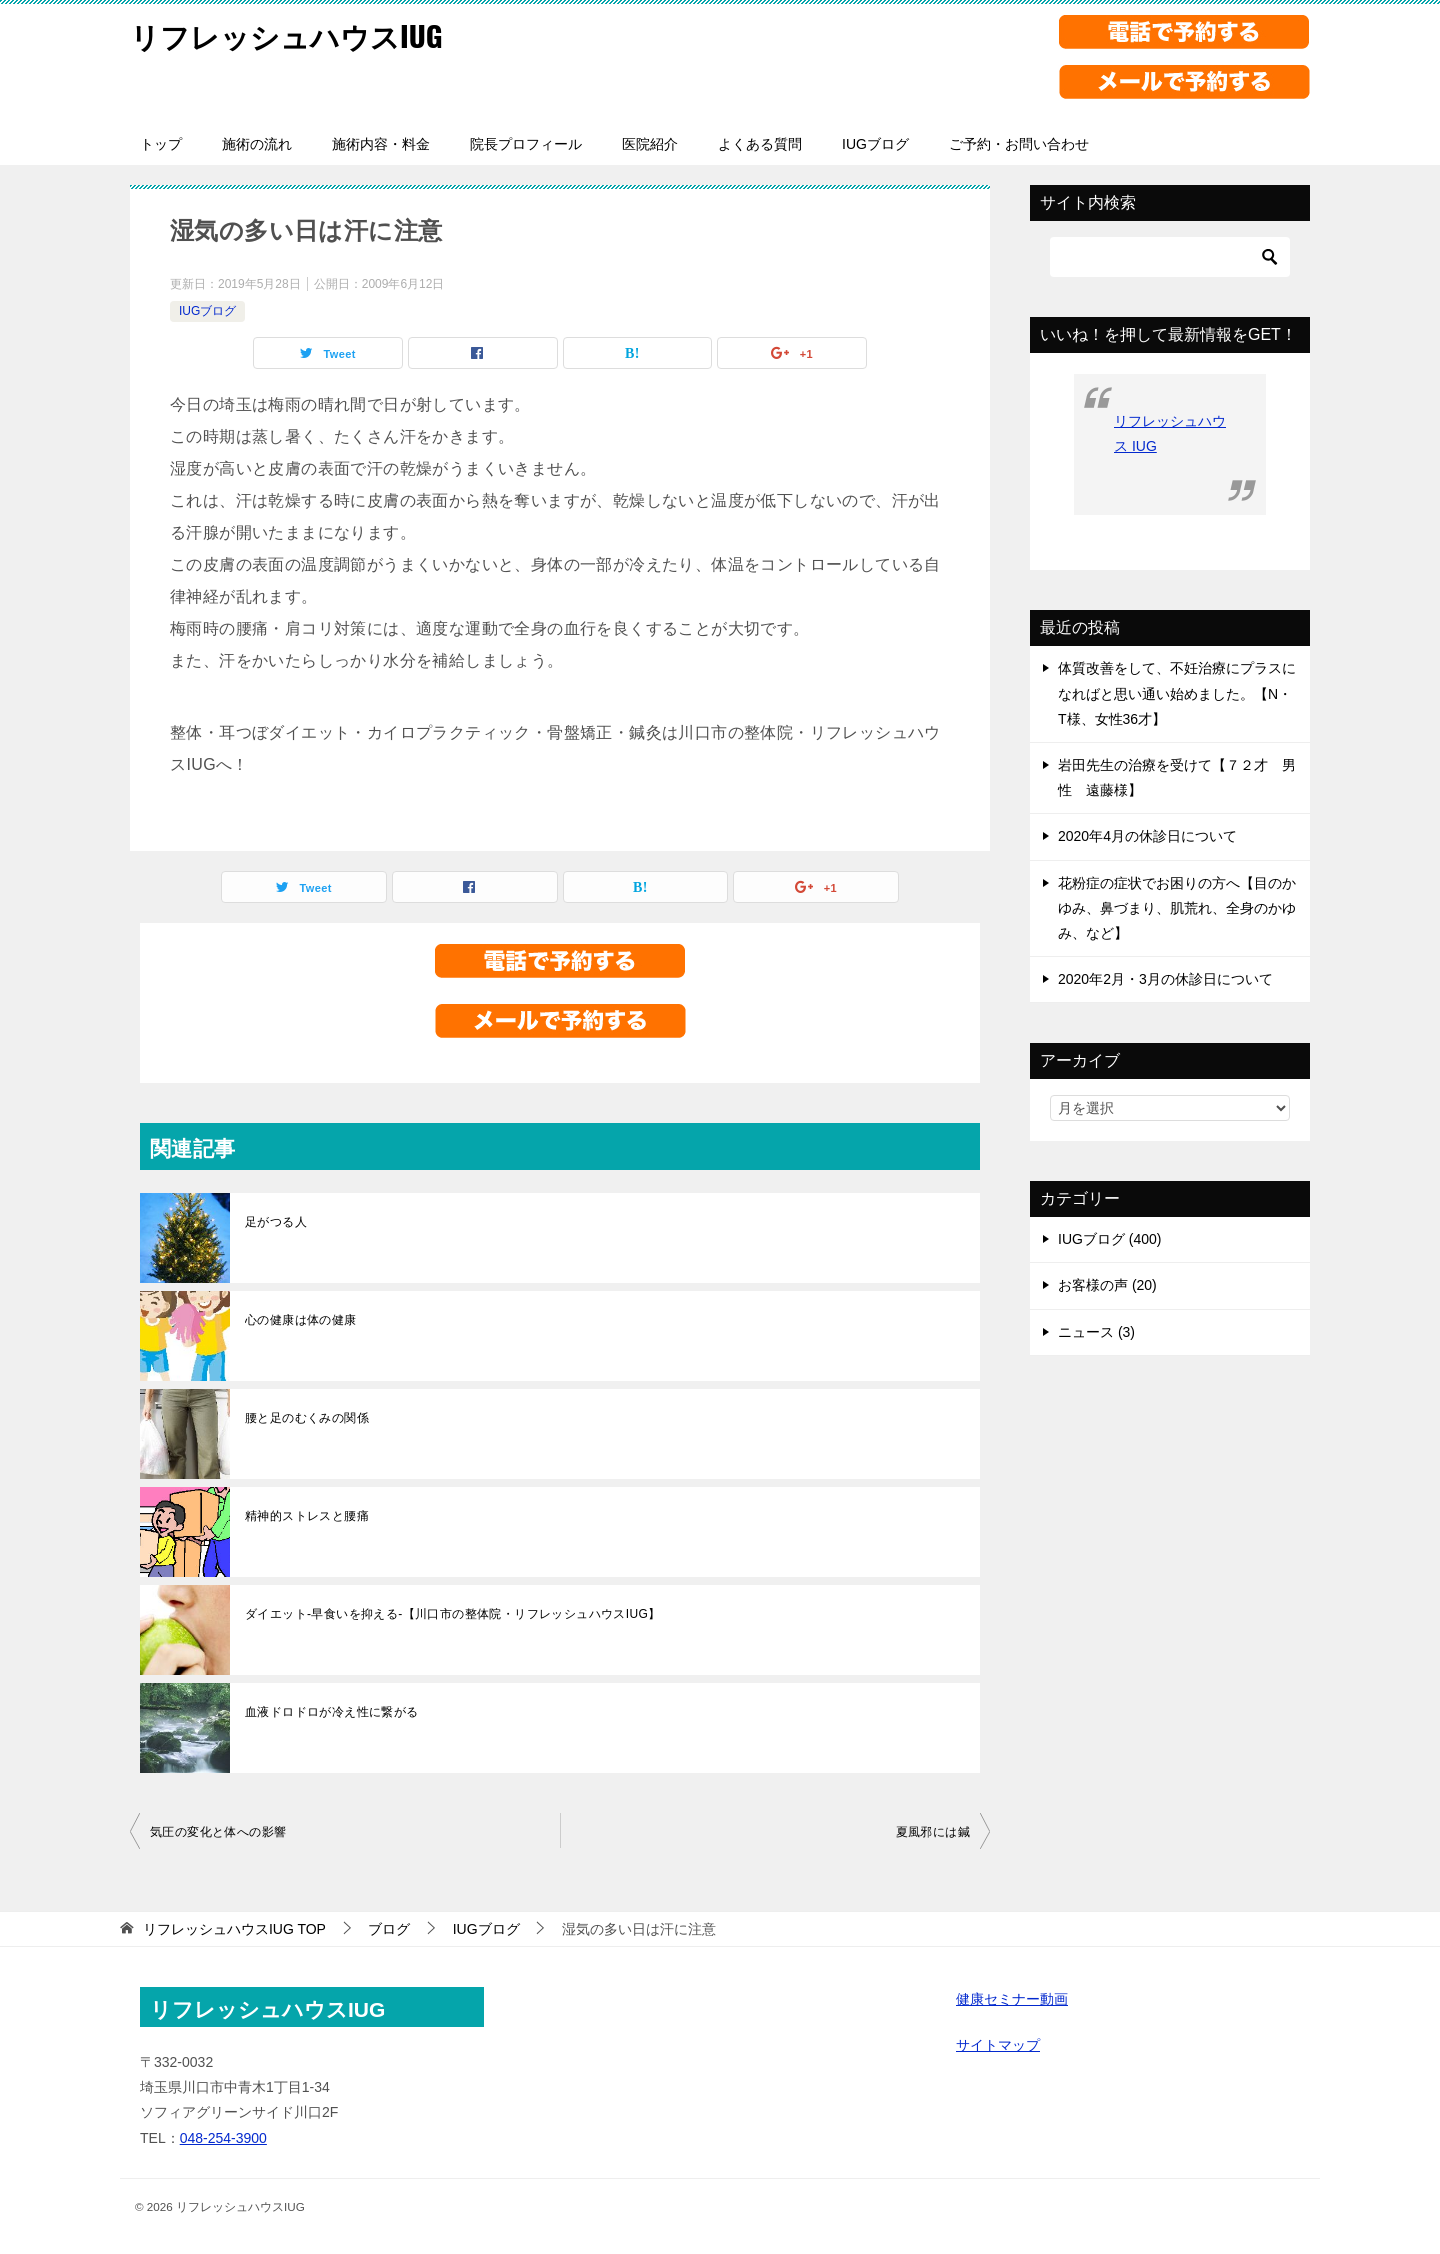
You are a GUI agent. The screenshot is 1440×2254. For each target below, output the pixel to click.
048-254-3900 (223, 2138)
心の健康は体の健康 (301, 1320)
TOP (234, 1929)
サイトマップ (998, 2045)
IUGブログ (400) (1109, 1239)
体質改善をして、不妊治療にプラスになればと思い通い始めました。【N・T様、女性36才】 (1177, 693)
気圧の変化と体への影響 (218, 1832)
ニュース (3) (1096, 1332)
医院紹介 (650, 144)
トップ (161, 144)
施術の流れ (257, 144)
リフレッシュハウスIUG (291, 34)
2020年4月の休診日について (1147, 836)
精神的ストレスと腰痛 (307, 1516)
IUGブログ (875, 144)
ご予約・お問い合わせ (1019, 144)
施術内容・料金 (381, 144)
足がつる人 (276, 1222)
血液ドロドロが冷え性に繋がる (332, 1712)
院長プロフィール (526, 144)
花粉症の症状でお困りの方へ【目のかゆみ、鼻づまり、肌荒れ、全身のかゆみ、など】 (1177, 908)
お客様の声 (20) (1107, 1285)
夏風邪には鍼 (933, 1832)
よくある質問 (760, 144)
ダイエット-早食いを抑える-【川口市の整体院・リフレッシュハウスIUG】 (453, 1614)
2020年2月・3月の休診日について (1165, 979)
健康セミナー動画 (1012, 1999)
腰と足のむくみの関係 (307, 1418)
